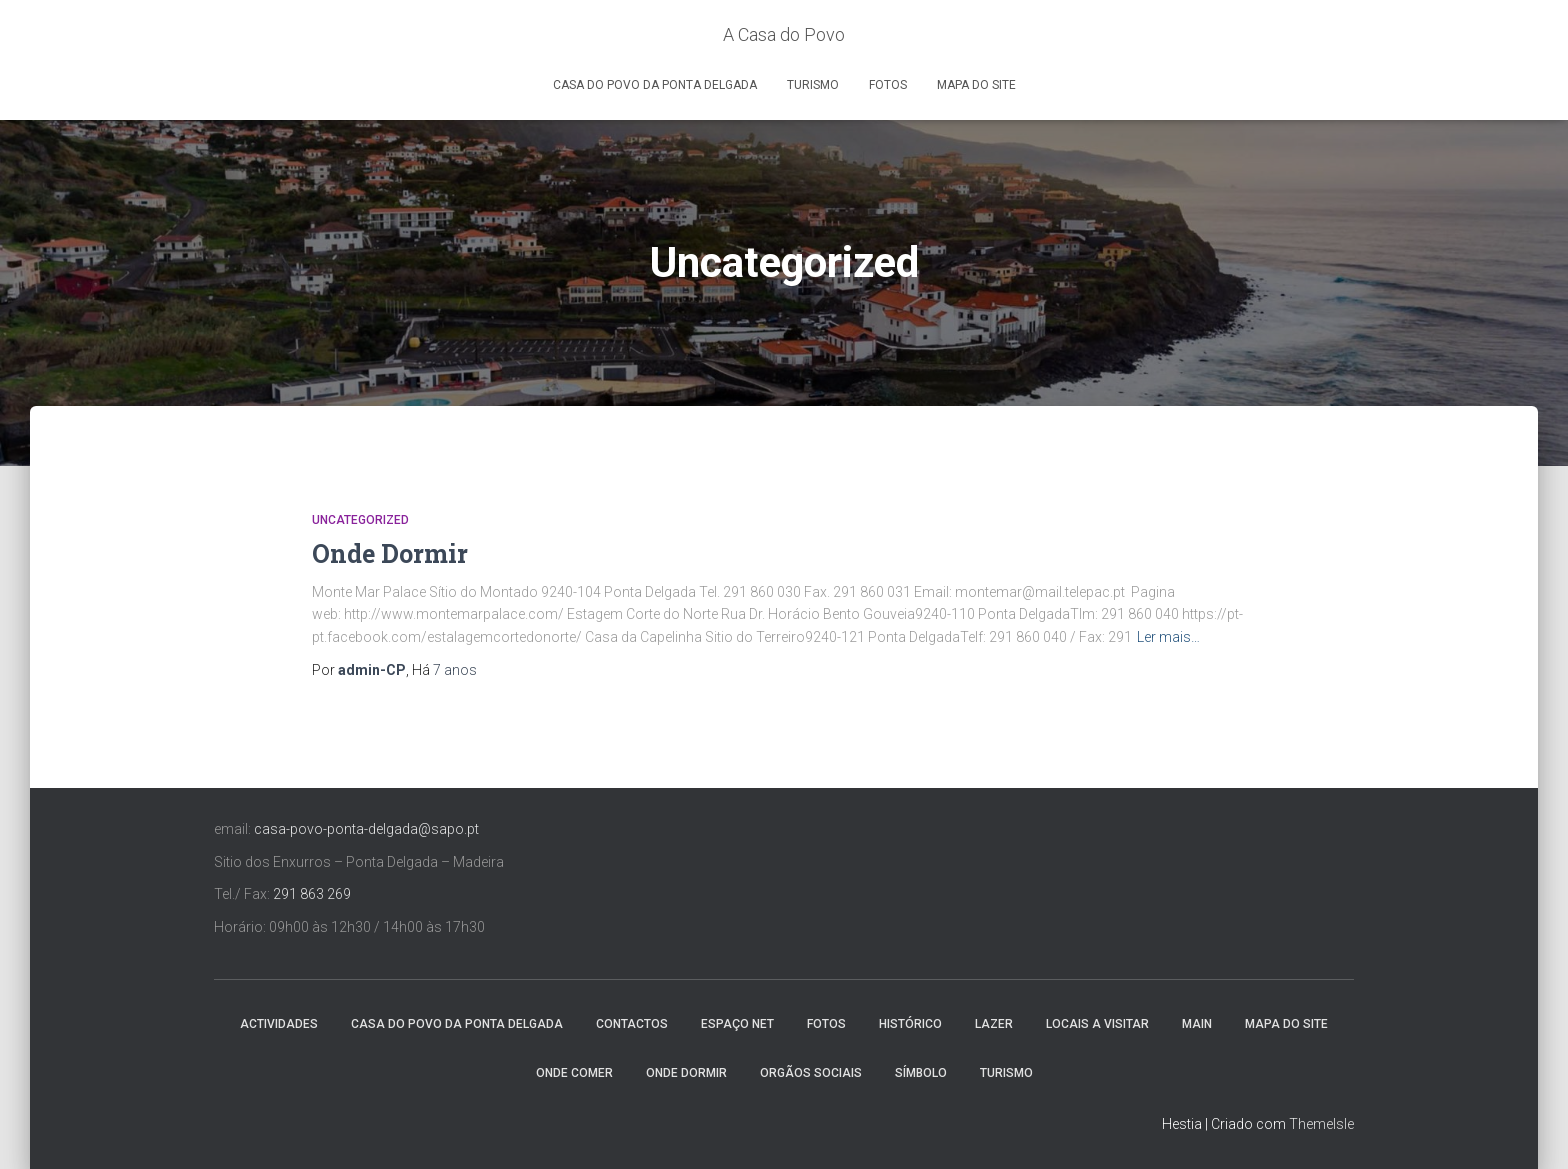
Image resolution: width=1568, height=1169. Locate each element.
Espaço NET (737, 1024)
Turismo (813, 85)
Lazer (994, 1024)
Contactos (632, 1024)
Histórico (910, 1024)
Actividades (279, 1024)
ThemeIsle (1321, 1124)
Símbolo (921, 1073)
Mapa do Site (976, 85)
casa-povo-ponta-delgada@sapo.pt (366, 829)
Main (1197, 1024)
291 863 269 (312, 894)
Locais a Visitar (1097, 1024)
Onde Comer (574, 1073)
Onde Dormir (390, 553)
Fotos (888, 85)
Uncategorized (360, 520)
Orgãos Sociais (811, 1073)
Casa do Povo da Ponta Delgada (655, 85)
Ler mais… (1168, 637)
